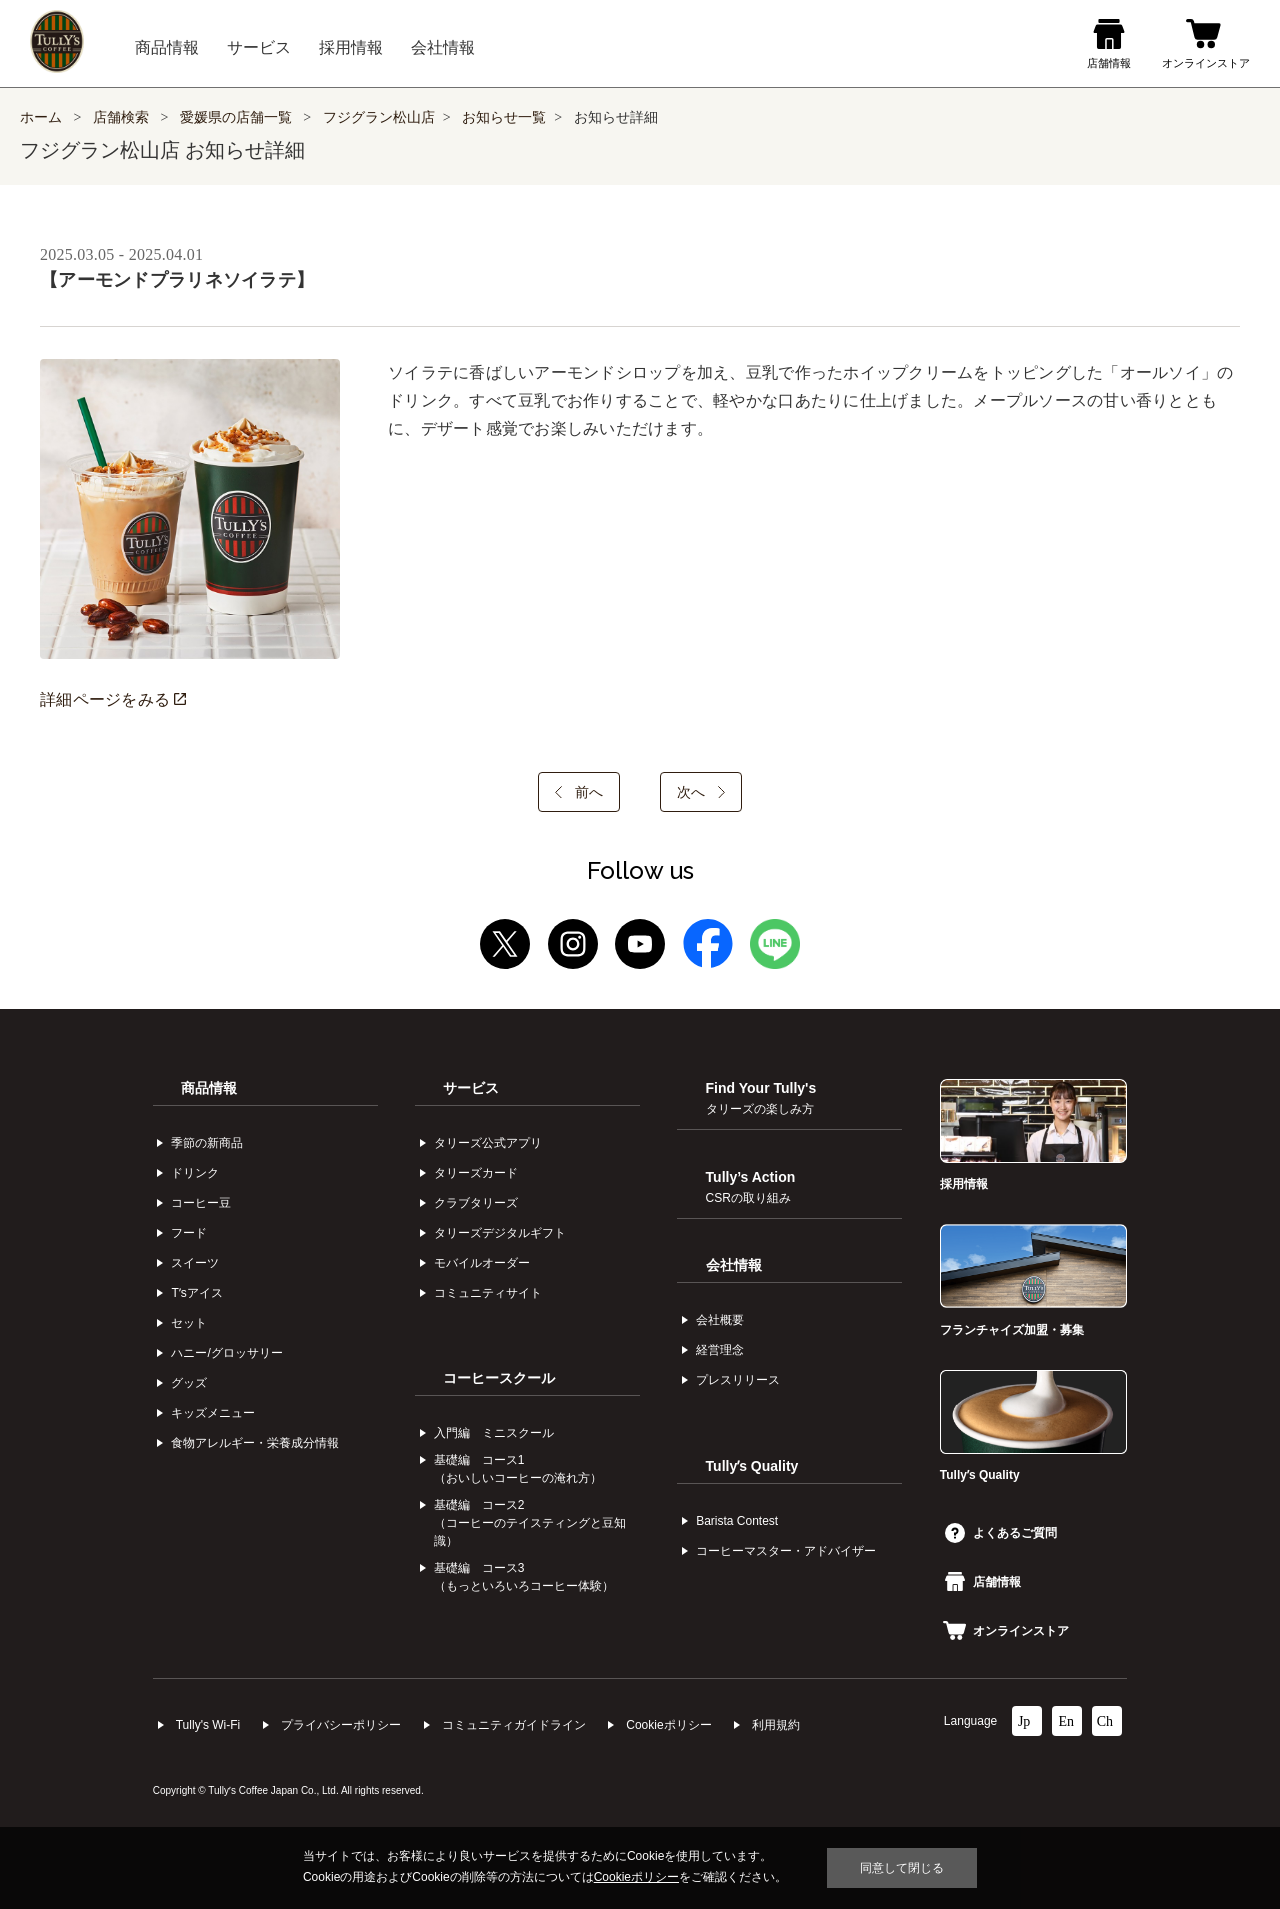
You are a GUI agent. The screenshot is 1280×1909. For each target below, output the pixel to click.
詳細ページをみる (113, 699)
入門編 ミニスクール (494, 1433)
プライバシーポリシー (341, 1725)
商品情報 (209, 1088)
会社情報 (734, 1265)
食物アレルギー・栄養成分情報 (255, 1443)
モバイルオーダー (482, 1263)
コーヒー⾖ (201, 1203)
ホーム (41, 117)
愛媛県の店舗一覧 (238, 117)
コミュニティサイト (488, 1293)
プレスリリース (738, 1380)
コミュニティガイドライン (514, 1725)
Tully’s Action (751, 1187)
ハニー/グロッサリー (226, 1353)
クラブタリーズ (476, 1203)
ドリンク (195, 1173)
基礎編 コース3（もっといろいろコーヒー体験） (524, 1577)
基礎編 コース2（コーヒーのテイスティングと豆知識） (530, 1523)
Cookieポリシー (668, 1725)
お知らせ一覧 (504, 117)
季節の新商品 (207, 1143)
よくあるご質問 (1001, 1533)
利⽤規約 (776, 1725)
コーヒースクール (499, 1378)
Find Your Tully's (761, 1098)
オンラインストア (1006, 1631)
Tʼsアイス (196, 1293)
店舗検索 (121, 117)
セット (189, 1323)
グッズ (189, 1383)
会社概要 (720, 1320)
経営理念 (720, 1350)
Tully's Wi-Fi (208, 1725)
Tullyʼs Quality (752, 1466)
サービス (471, 1088)
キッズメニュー (213, 1413)
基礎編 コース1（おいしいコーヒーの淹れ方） (518, 1469)
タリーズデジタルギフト (500, 1233)
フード (189, 1233)
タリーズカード (476, 1173)
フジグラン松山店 (379, 117)
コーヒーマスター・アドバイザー (786, 1551)
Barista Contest (737, 1521)
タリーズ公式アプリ (488, 1143)
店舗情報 (983, 1582)
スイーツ (195, 1263)
